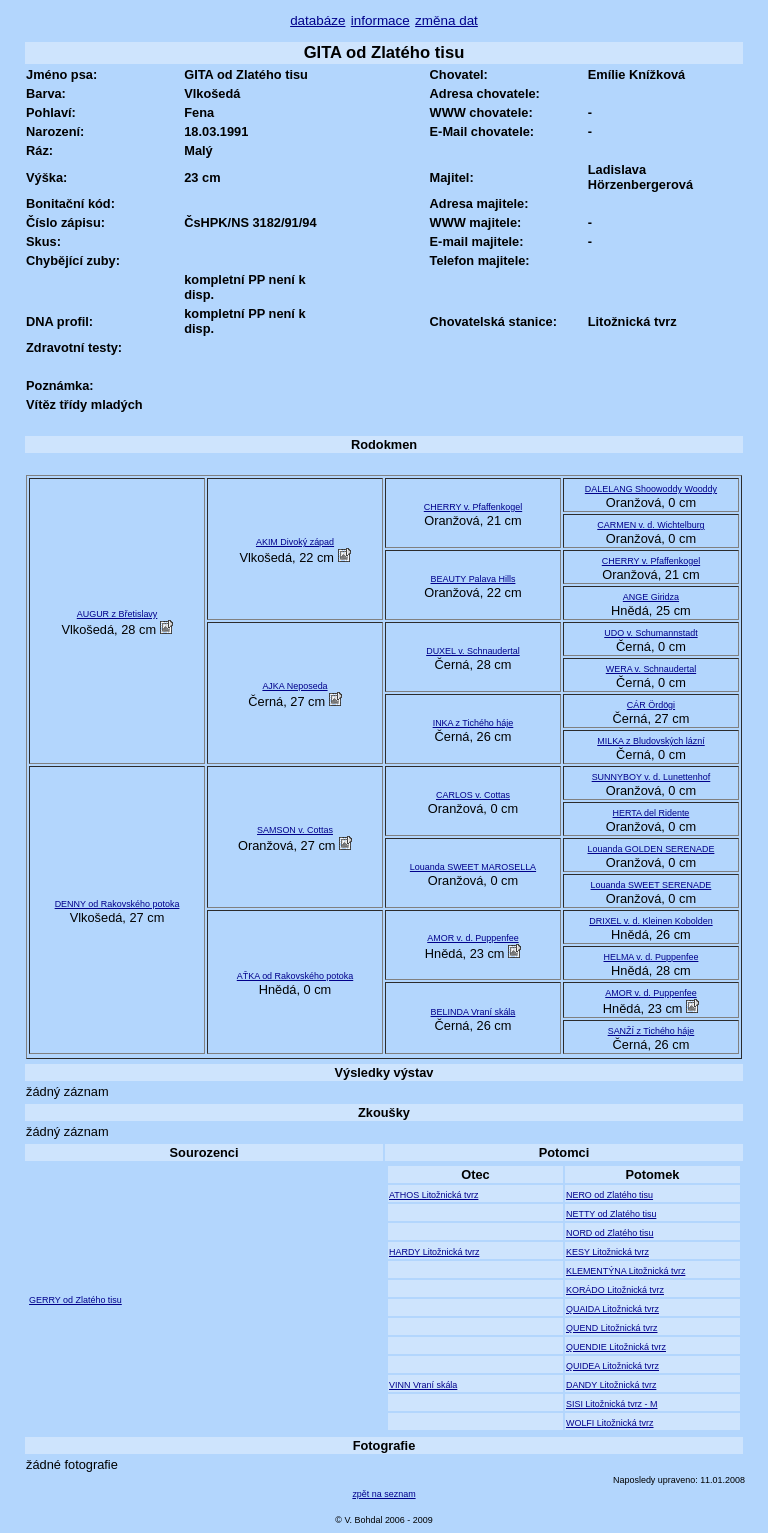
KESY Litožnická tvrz (607, 1252)
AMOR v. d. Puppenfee (472, 938)
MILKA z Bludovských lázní (651, 741)
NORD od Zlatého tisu (610, 1233)
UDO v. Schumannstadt (650, 633)
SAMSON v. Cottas (295, 830)
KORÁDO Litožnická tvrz (615, 1290)
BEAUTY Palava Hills (473, 579)
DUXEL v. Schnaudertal (473, 651)
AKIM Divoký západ (295, 542)
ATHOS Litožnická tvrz (433, 1195)
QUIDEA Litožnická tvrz (612, 1366)
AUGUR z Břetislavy (117, 614)
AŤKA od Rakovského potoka (295, 976)
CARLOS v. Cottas (473, 795)
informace (380, 20)
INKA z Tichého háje (473, 723)
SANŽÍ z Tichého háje (651, 1031)
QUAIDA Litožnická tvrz (612, 1309)
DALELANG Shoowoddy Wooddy (651, 489)
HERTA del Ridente (651, 813)
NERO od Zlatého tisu (609, 1195)
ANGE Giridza (651, 597)
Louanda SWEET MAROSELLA (473, 867)
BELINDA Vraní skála (473, 1012)
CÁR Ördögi (651, 705)
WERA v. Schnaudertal (651, 669)
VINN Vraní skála (423, 1385)
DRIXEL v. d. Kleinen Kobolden (650, 921)
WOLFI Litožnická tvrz (610, 1423)
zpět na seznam (383, 1494)
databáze (317, 20)
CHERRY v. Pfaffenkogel (473, 507)
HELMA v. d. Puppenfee (651, 957)
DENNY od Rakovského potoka (117, 904)
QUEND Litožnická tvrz (612, 1328)
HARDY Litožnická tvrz (434, 1252)
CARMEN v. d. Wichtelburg (650, 525)
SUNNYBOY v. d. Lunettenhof (651, 777)
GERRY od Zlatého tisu (75, 1300)
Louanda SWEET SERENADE (651, 885)
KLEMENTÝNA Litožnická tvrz (625, 1271)
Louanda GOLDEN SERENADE (651, 849)
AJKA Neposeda (294, 686)
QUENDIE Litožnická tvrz (616, 1347)
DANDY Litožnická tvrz (611, 1385)
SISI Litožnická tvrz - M (612, 1404)
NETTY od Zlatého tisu (611, 1214)
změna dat (446, 20)
